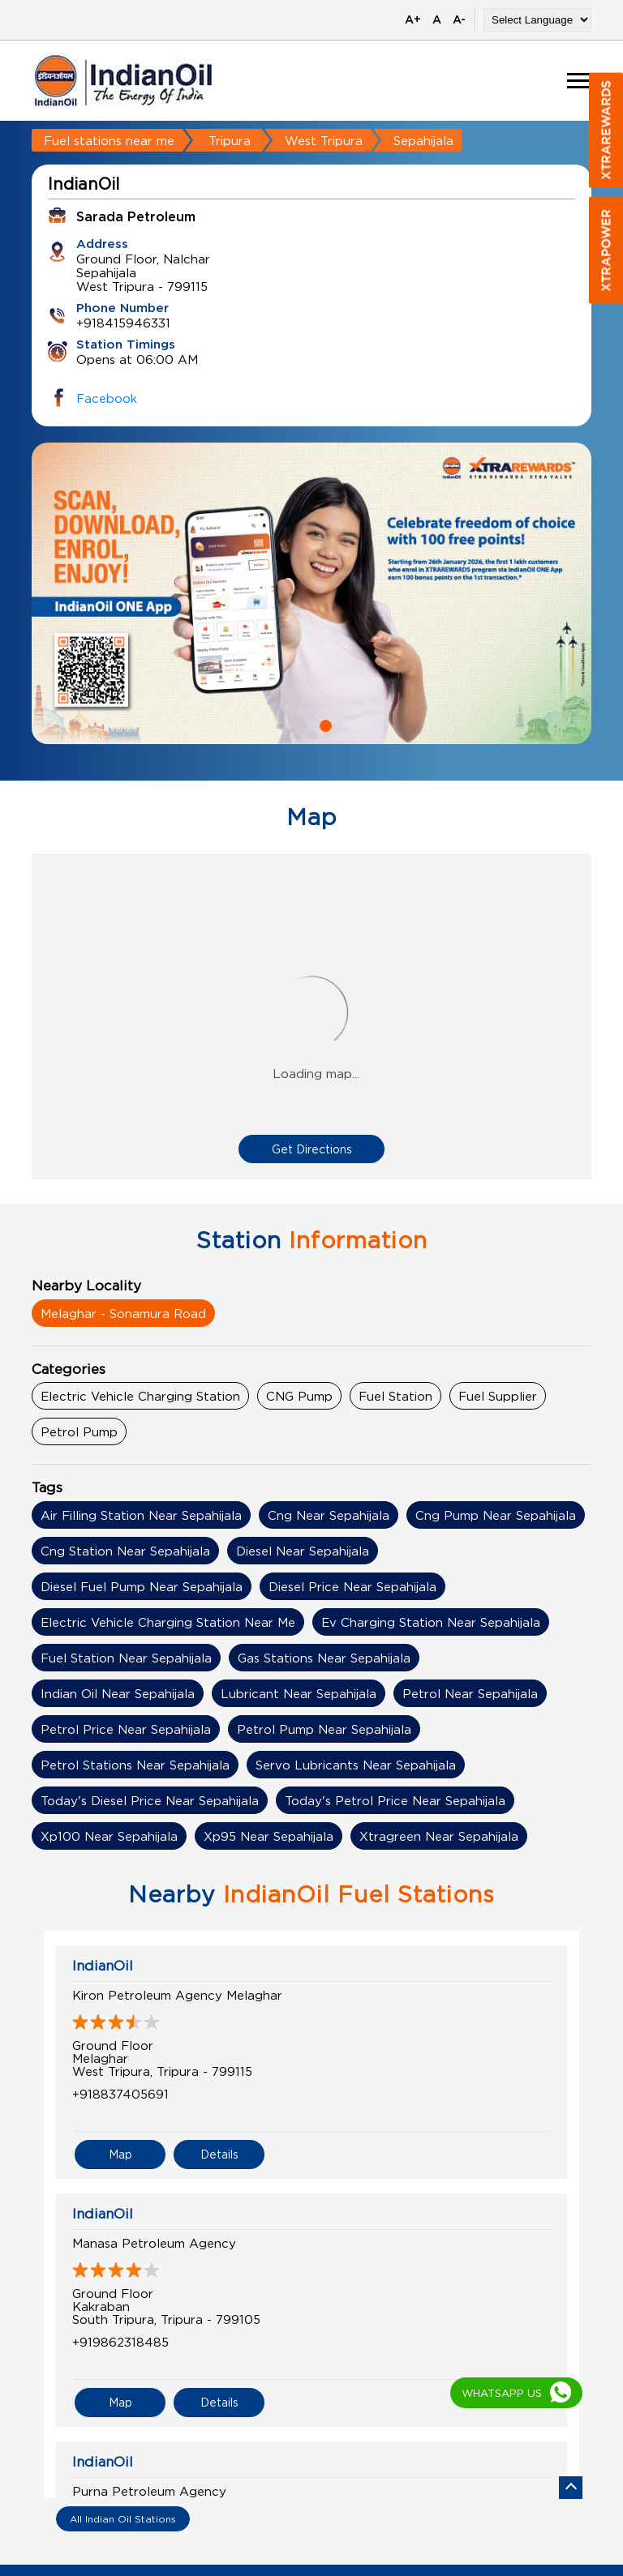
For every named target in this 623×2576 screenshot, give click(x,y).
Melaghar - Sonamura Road (123, 1313)
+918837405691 (120, 2093)
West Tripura (324, 140)
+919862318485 (120, 2341)
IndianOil (102, 1965)
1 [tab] (299, 724)
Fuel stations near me (109, 140)
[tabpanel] (311, 593)
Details (219, 2154)
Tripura (229, 140)
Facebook (106, 398)
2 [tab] (324, 724)
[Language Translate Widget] (537, 20)
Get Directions (312, 1149)
